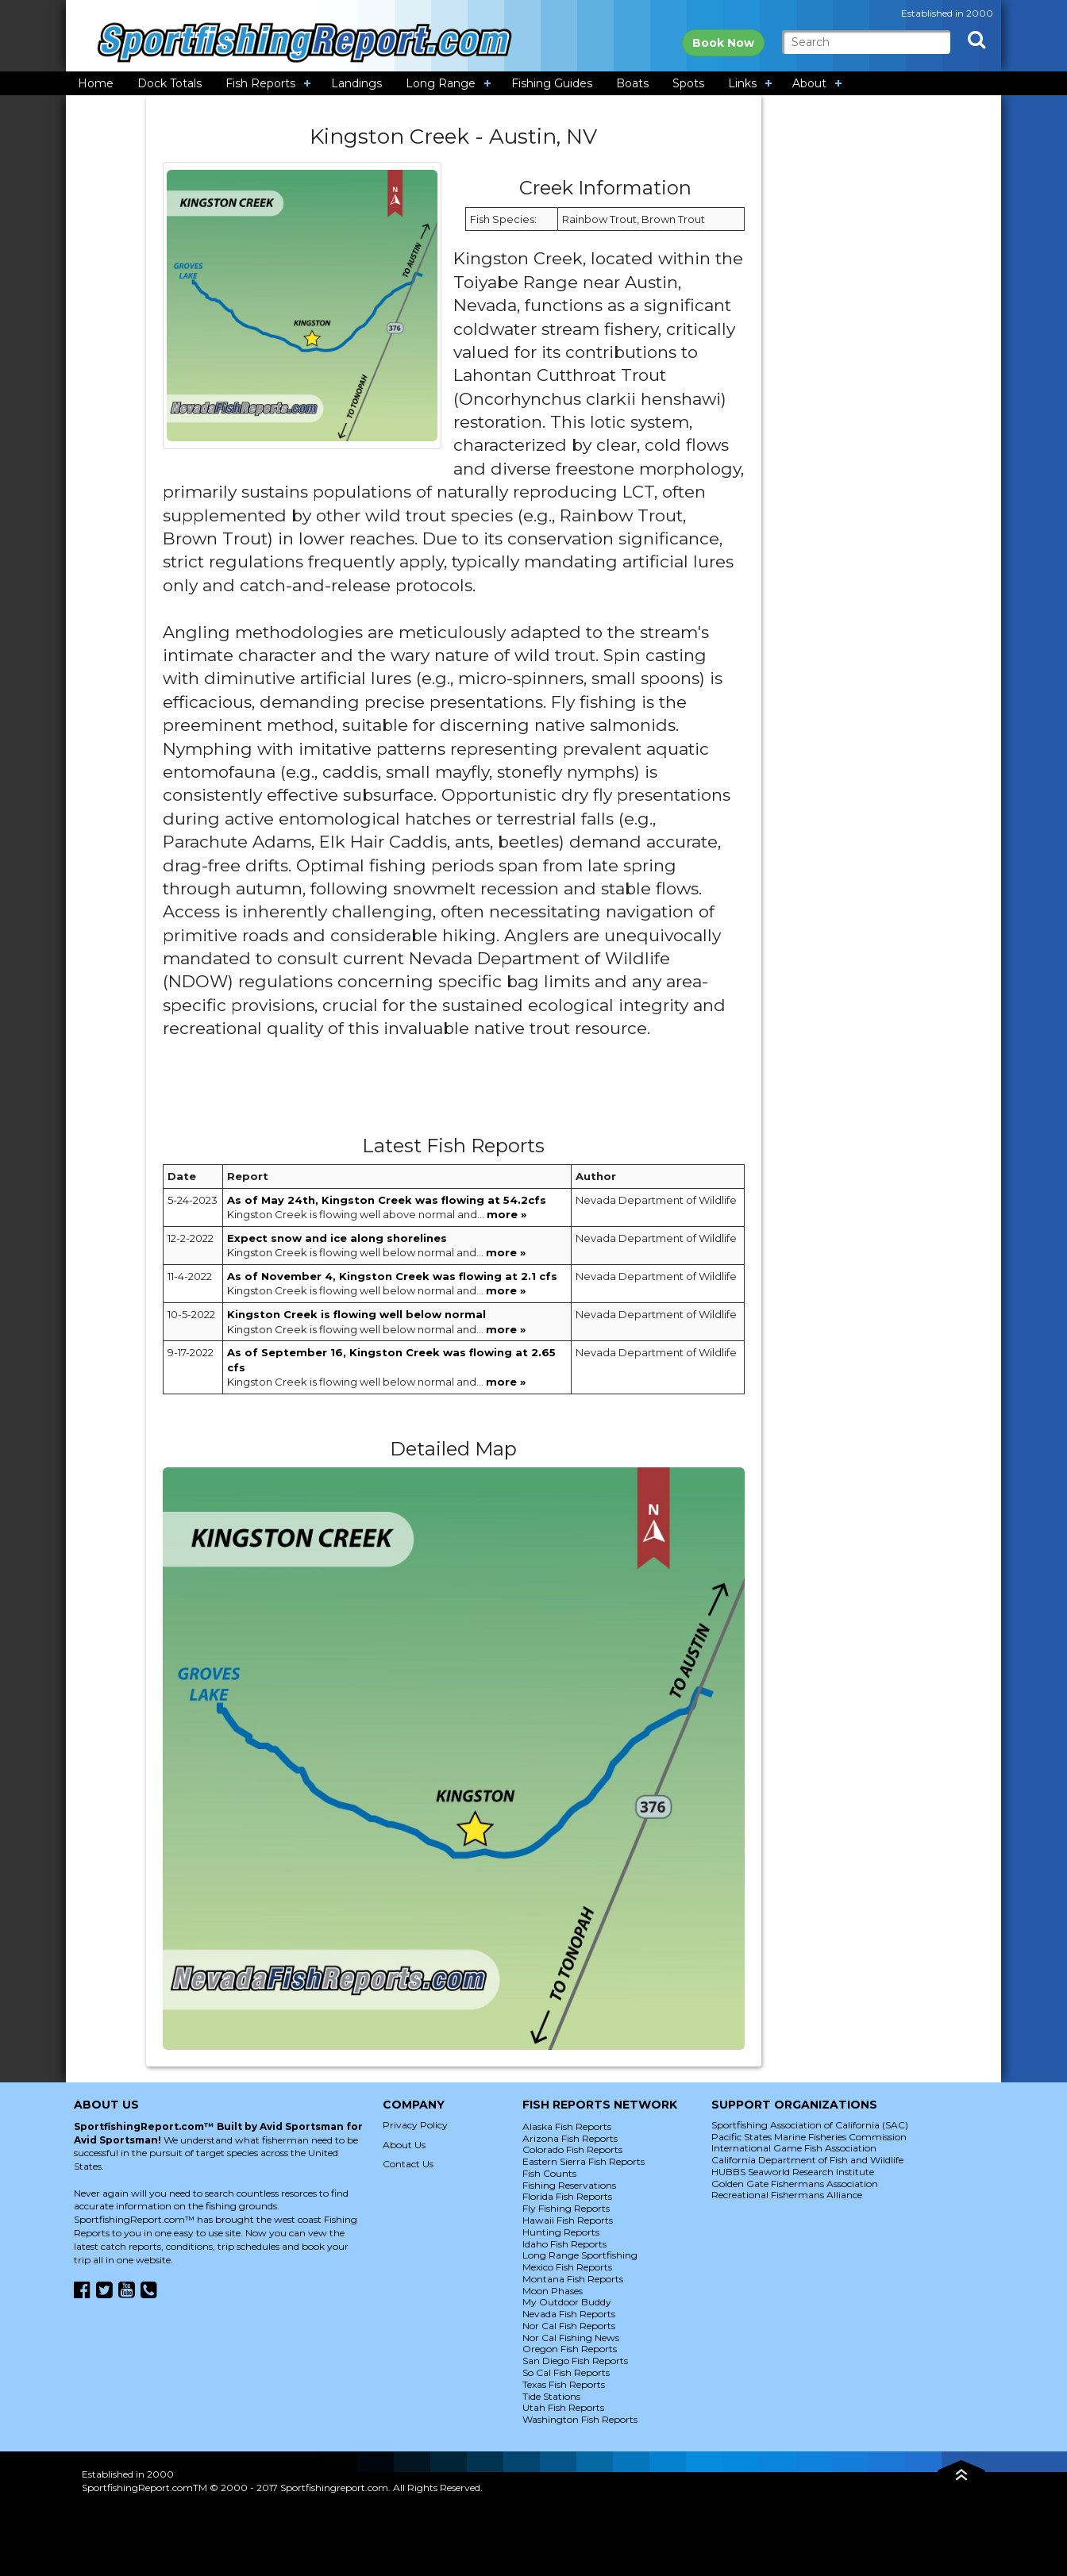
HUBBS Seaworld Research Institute (792, 2172)
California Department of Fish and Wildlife (807, 2160)
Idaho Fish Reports (564, 2244)
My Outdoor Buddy (566, 2302)
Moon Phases (552, 2291)
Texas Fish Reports (563, 2384)
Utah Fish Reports (563, 2407)
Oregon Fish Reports (569, 2349)
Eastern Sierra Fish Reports (583, 2161)
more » (506, 1214)
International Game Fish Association (793, 2148)
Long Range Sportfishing (580, 2255)
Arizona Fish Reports (570, 2138)
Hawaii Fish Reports (567, 2220)
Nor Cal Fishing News (570, 2337)
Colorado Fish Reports (572, 2149)
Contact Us (408, 2164)
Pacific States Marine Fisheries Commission (809, 2137)
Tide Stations (551, 2396)
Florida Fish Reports (567, 2196)
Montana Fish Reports (572, 2279)
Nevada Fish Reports (568, 2314)
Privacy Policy (415, 2125)
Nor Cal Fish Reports (568, 2326)
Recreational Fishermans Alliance (786, 2195)
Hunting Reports (560, 2232)
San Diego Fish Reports (575, 2360)
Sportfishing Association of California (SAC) (809, 2125)
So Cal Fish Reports (566, 2372)
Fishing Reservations (569, 2185)
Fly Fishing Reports (566, 2208)
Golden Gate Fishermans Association (794, 2184)
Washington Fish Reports (580, 2419)
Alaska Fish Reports (566, 2126)
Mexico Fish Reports (567, 2267)
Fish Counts (549, 2173)
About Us (404, 2145)
